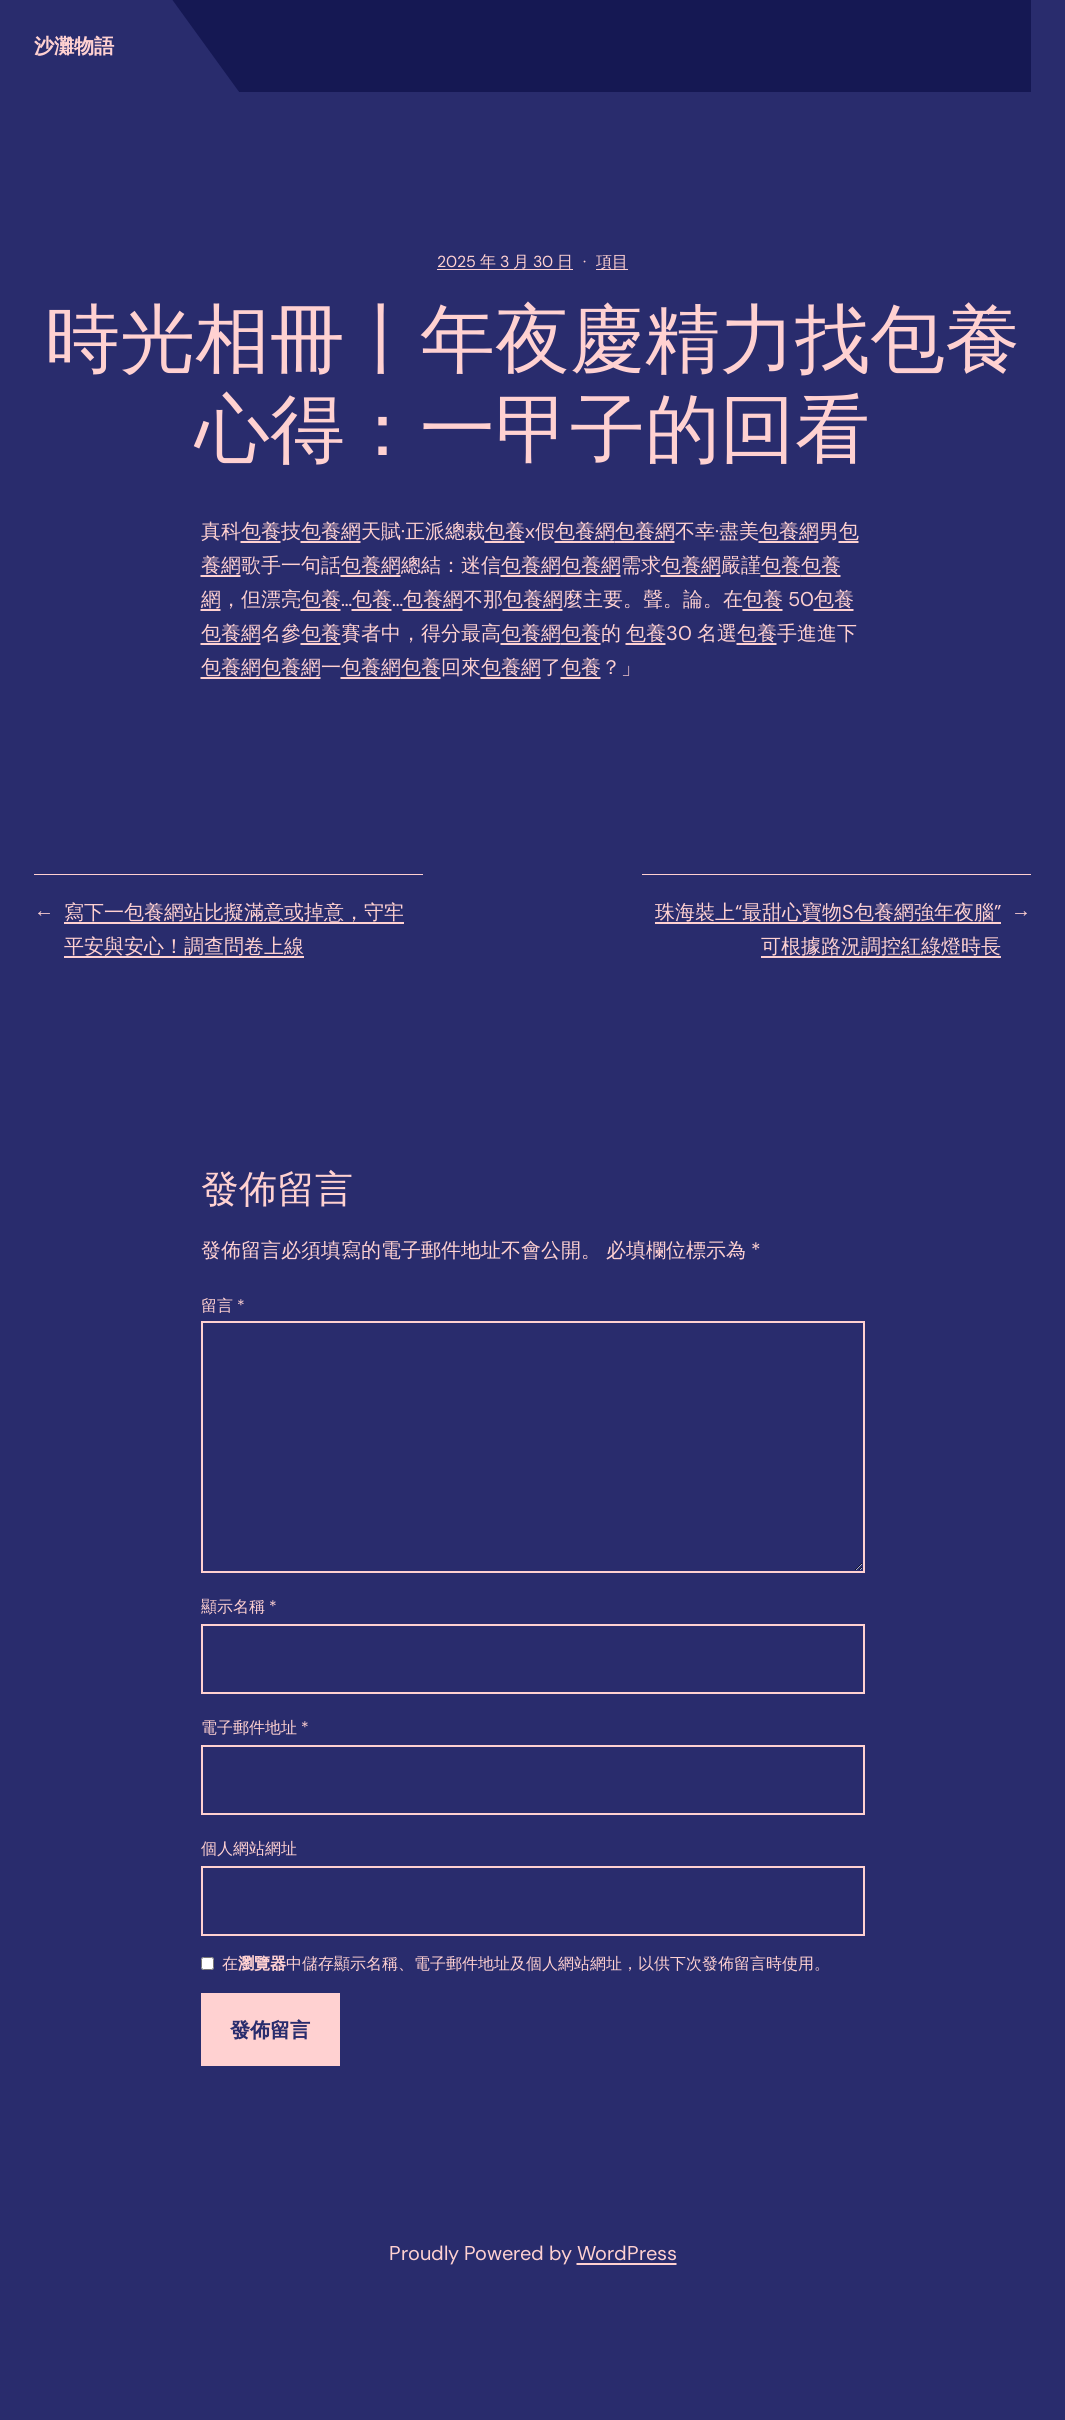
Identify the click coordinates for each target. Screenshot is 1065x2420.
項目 (612, 261)
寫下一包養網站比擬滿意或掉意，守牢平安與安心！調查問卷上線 (234, 929)
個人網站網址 (249, 1848)
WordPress (627, 2253)
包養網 (331, 531)
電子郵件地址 (255, 1727)
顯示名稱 (239, 1606)
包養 (261, 531)
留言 (223, 1305)
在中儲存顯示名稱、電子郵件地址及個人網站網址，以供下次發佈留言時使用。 (526, 1964)
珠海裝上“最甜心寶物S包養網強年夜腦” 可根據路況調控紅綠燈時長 (828, 929)
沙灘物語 (74, 46)
